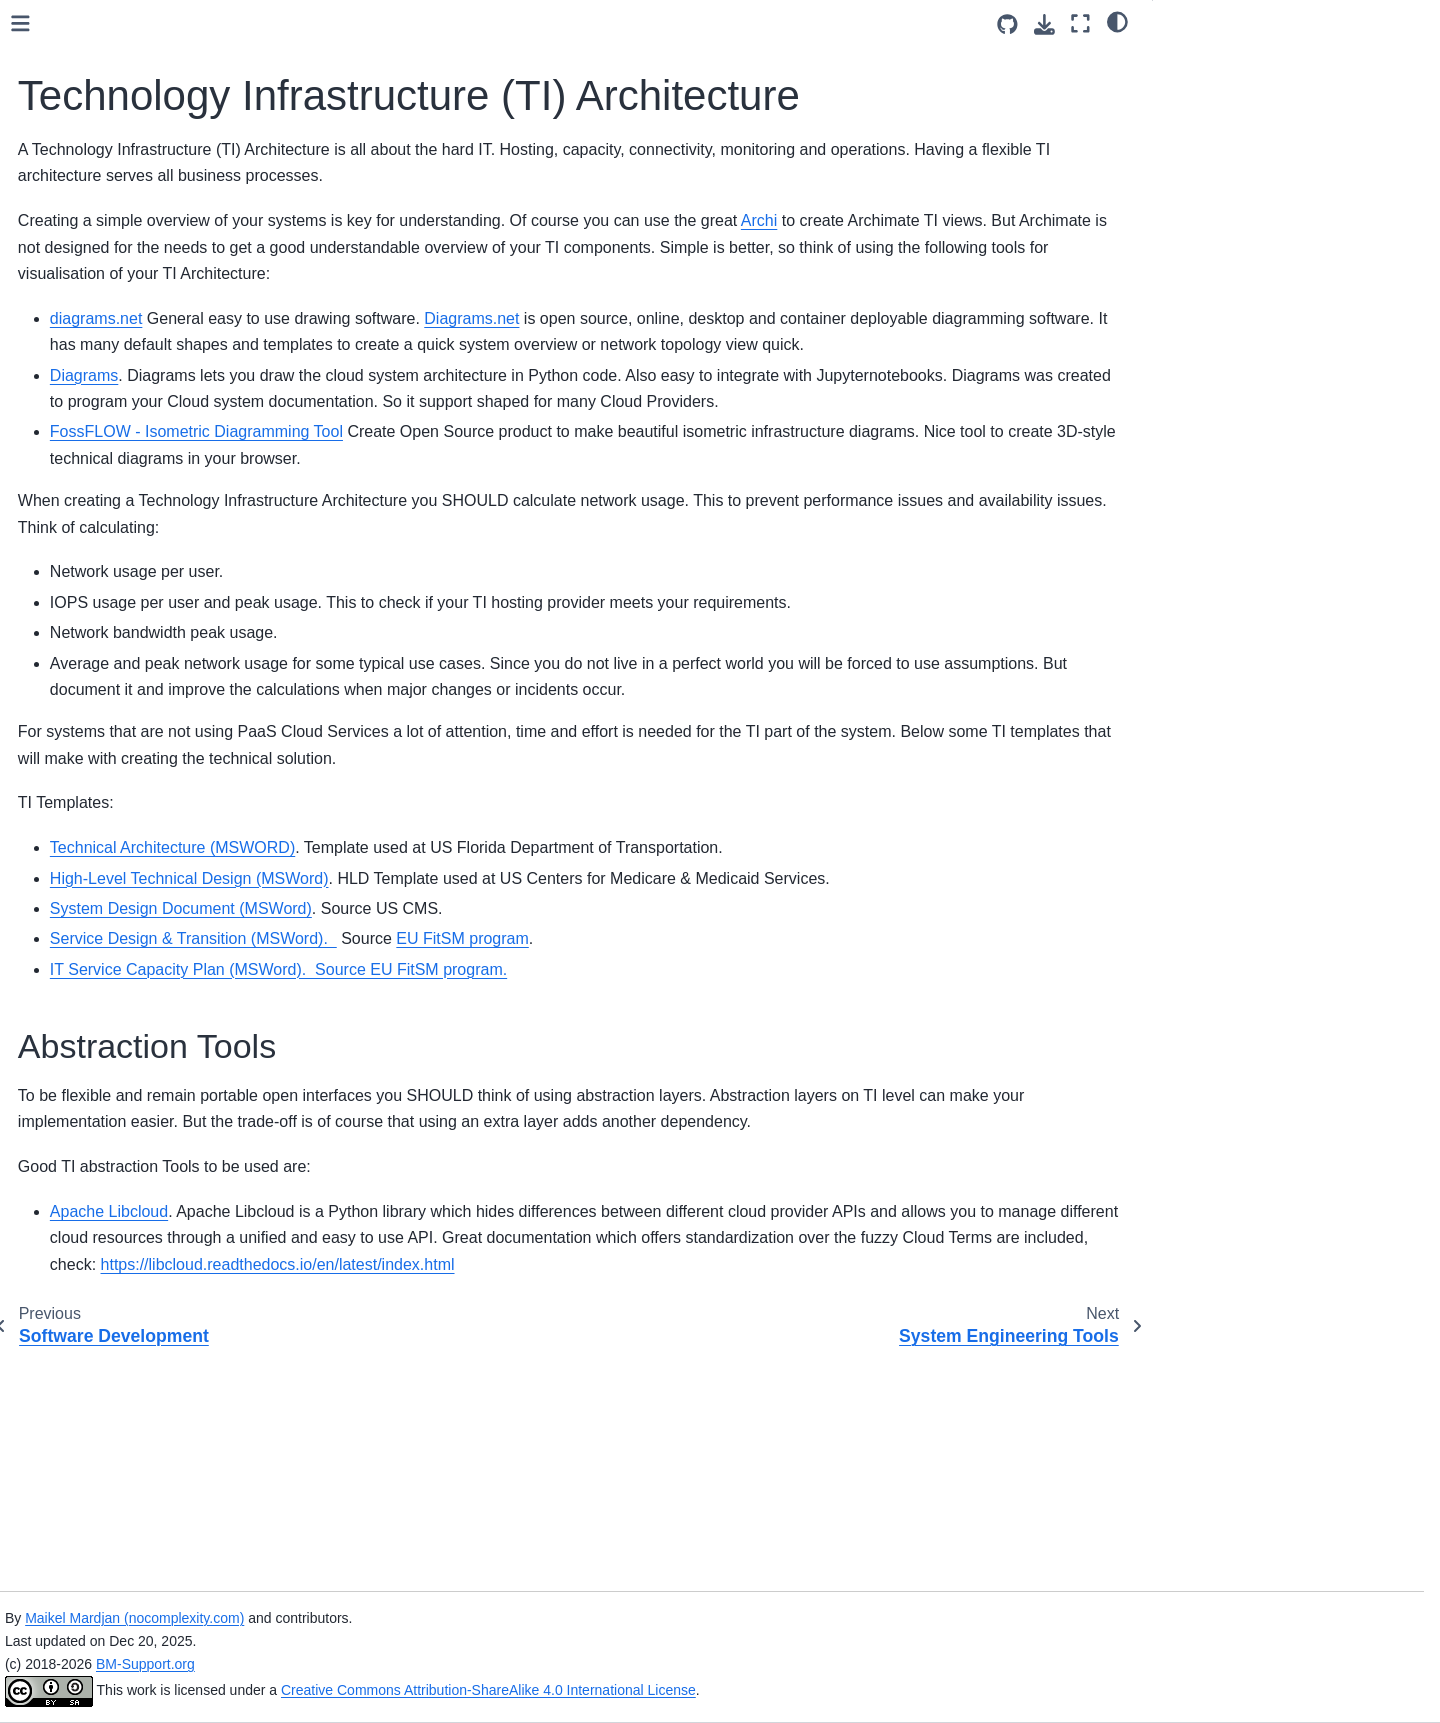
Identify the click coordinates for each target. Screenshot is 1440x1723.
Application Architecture (117, 327)
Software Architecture (110, 359)
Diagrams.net (783, 393)
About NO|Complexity (111, 868)
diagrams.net (408, 393)
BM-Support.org (453, 1664)
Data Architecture (97, 264)
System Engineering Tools (125, 478)
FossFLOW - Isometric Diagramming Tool (508, 559)
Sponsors (72, 804)
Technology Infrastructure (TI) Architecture (144, 435)
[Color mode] (1117, 21)
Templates (75, 657)
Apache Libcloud (421, 1418)
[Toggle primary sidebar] (332, 23)
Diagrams (396, 476)
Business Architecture (111, 232)
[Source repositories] (1007, 24)
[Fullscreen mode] (1080, 23)
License (67, 836)
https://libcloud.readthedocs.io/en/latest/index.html (539, 1497)
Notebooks (76, 689)
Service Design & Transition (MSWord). (505, 1119)
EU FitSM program (774, 1119)
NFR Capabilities (96, 625)
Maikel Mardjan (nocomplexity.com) (442, 1618)
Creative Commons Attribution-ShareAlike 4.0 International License (796, 1690)
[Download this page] (1044, 24)
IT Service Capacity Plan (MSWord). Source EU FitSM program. (590, 1149)
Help (57, 772)
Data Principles (90, 295)
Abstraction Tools (1223, 63)
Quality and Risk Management (138, 510)
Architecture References (119, 593)
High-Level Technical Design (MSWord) (501, 1032)
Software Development (115, 391)
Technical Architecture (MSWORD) (484, 1001)
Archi (1071, 269)
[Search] (156, 150)
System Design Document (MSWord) (493, 1088)
